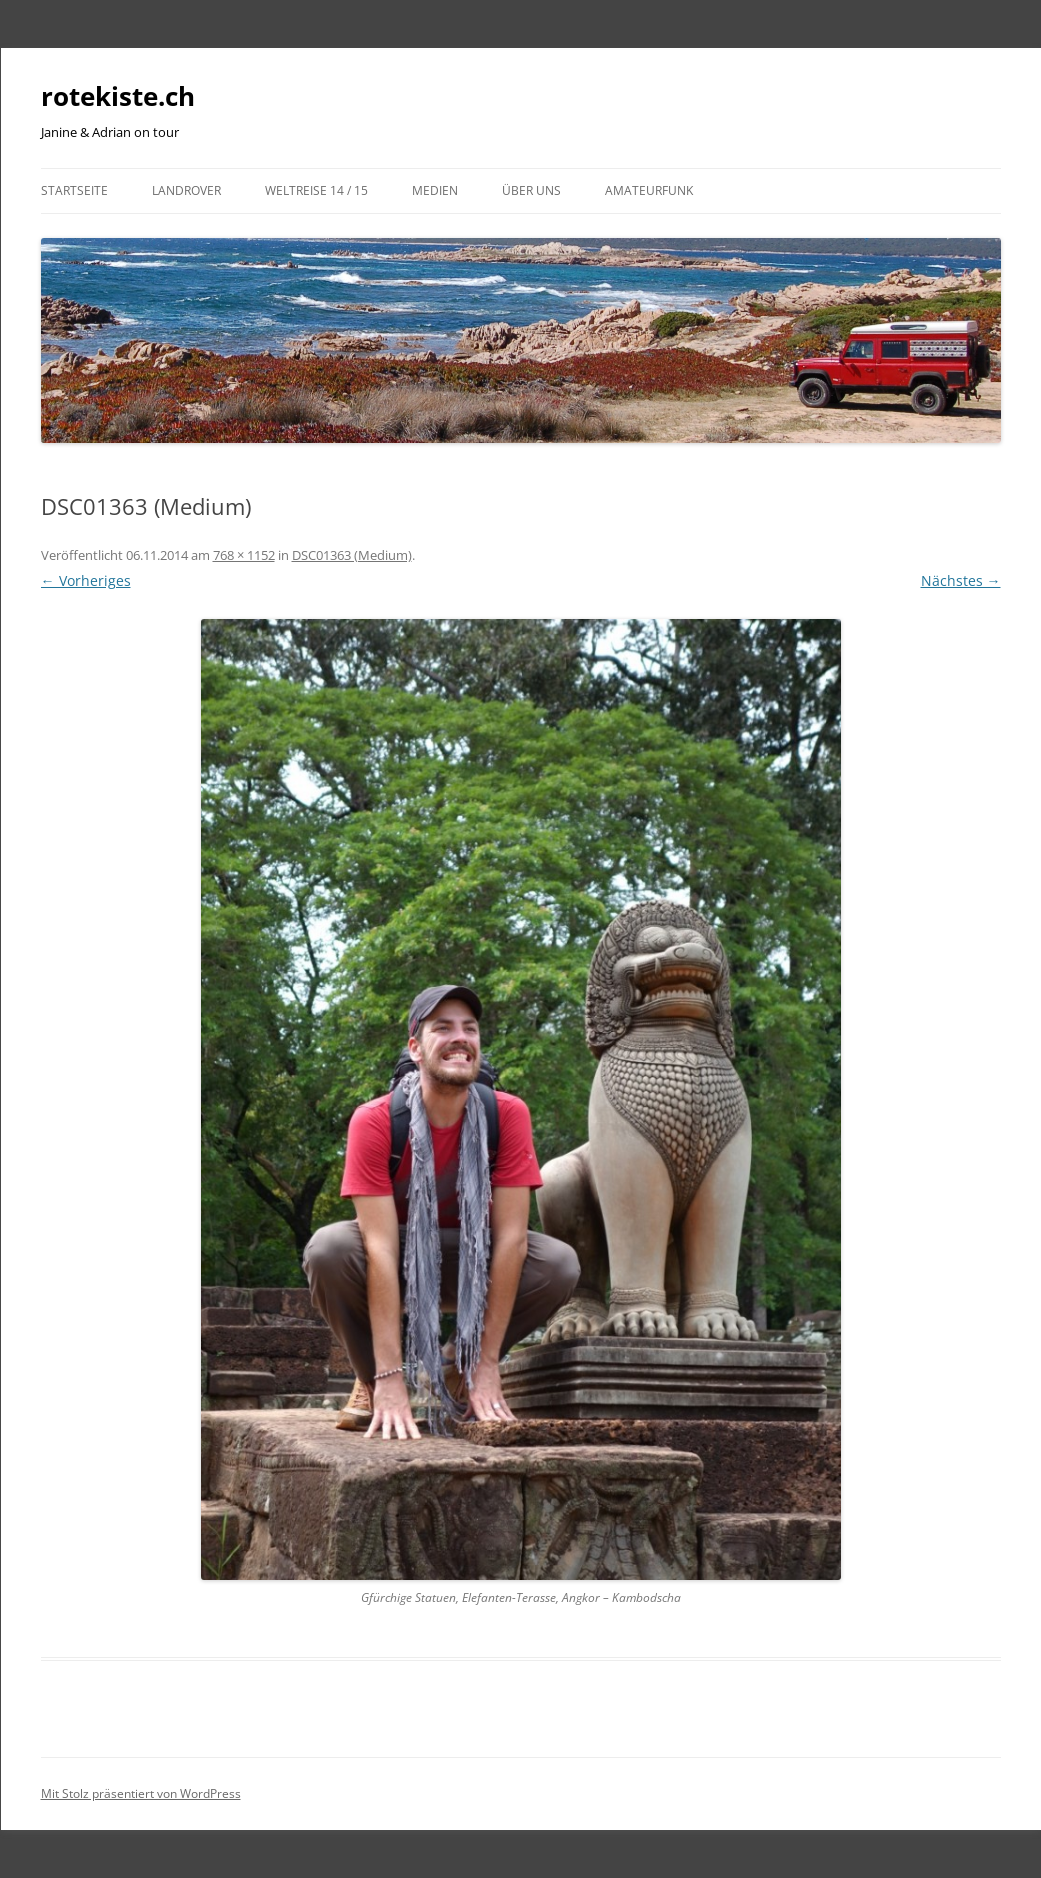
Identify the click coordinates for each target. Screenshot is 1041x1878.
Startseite (74, 190)
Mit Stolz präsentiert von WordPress (141, 1793)
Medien (435, 190)
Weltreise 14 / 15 (316, 190)
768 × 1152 (244, 555)
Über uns (531, 190)
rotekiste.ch (118, 96)
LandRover (186, 190)
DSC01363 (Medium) (352, 555)
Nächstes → (961, 580)
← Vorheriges (86, 580)
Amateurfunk (649, 190)
